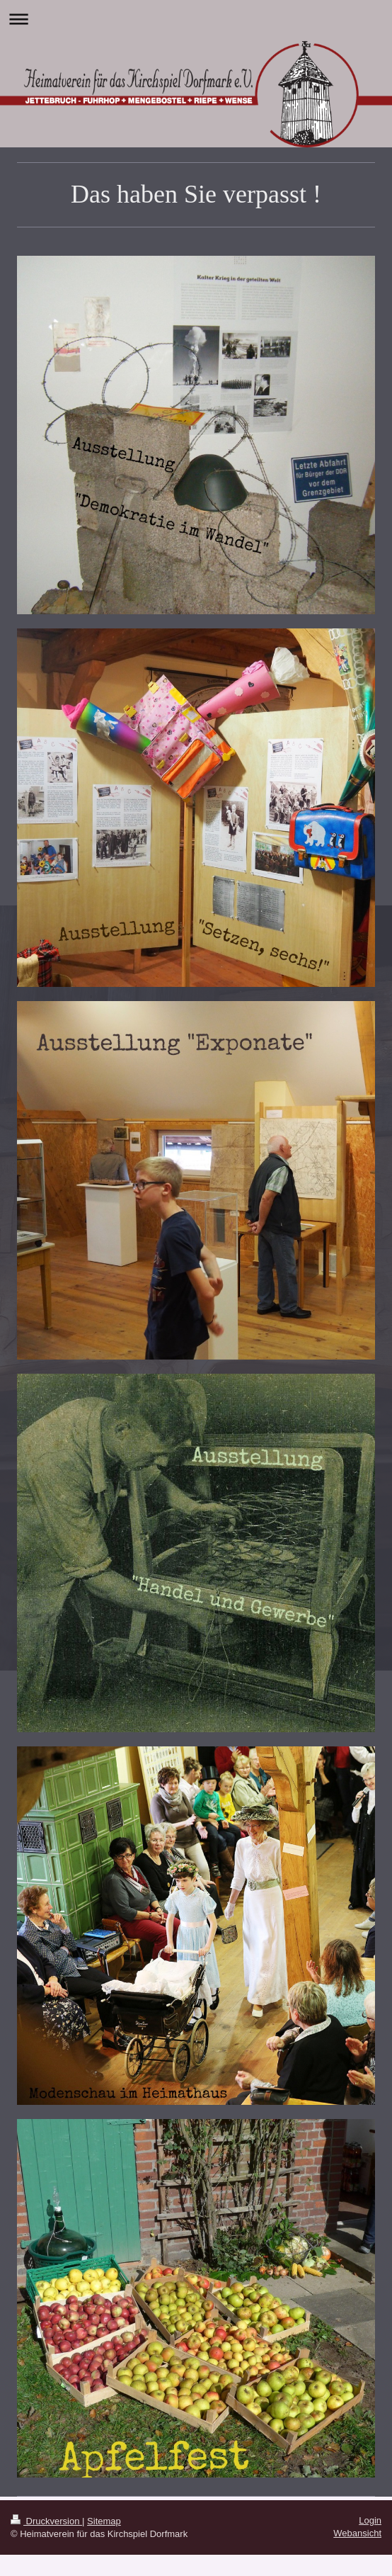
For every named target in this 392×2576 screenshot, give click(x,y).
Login (370, 2520)
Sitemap (104, 2521)
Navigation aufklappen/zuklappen (196, 19)
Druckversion (46, 2521)
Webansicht (357, 2533)
